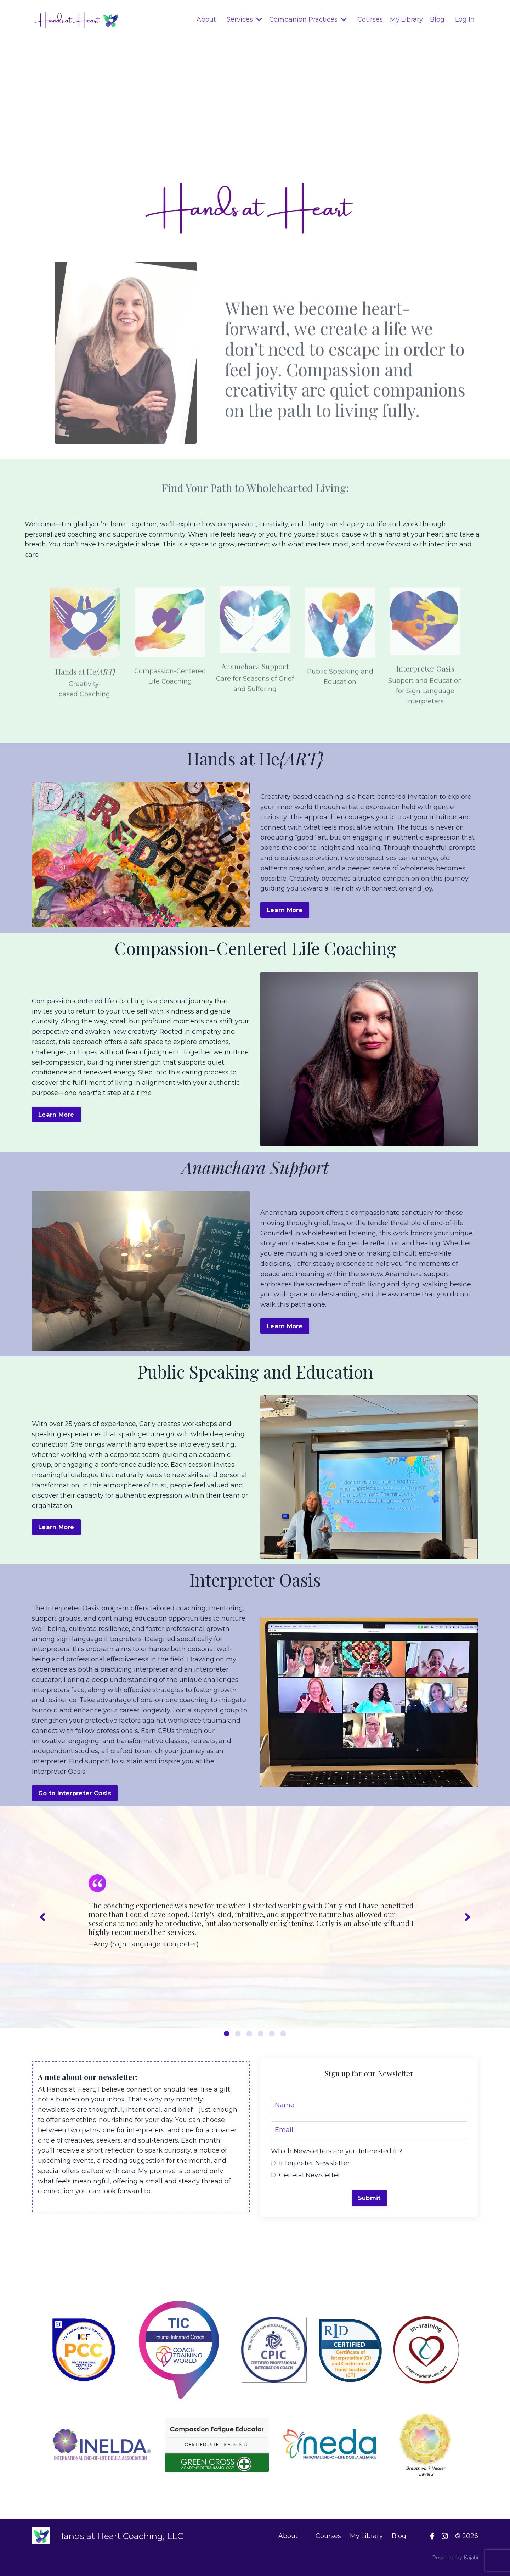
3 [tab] (249, 2033)
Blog (437, 19)
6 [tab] (283, 2033)
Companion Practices (308, 19)
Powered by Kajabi (455, 2557)
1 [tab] (226, 2033)
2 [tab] (238, 2033)
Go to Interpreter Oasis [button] (74, 1793)
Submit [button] (369, 2197)
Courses (370, 19)
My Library (406, 19)
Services (244, 19)
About (206, 19)
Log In (465, 19)
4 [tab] (260, 2033)
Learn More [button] (285, 910)
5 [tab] (272, 2033)
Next (467, 1917)
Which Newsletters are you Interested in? (336, 2151)
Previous (42, 1917)
